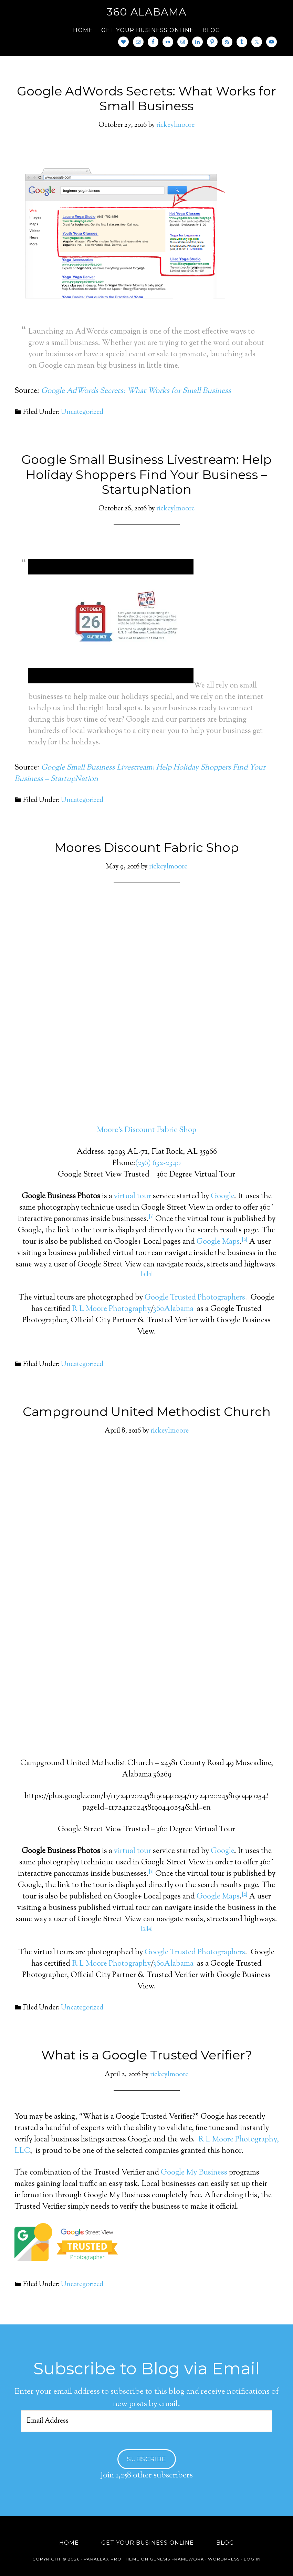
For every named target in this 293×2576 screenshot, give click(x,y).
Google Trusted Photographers (195, 1297)
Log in (252, 2559)
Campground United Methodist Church (147, 1411)
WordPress (224, 2559)
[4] (150, 1274)
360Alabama (173, 1309)
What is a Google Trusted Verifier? (146, 2055)
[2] (244, 1239)
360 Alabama (147, 12)
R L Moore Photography (111, 1309)
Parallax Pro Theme (111, 2559)
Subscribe (146, 2459)
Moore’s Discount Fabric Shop (146, 1130)
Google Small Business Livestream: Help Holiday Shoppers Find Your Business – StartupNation (146, 474)
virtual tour (132, 1196)
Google (222, 1196)
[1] (151, 1217)
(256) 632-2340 (158, 1163)
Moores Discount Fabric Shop (146, 847)
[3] (144, 1274)
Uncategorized (82, 412)
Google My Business (194, 2172)
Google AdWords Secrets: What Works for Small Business (146, 98)
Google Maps (218, 1242)
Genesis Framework (177, 2559)
